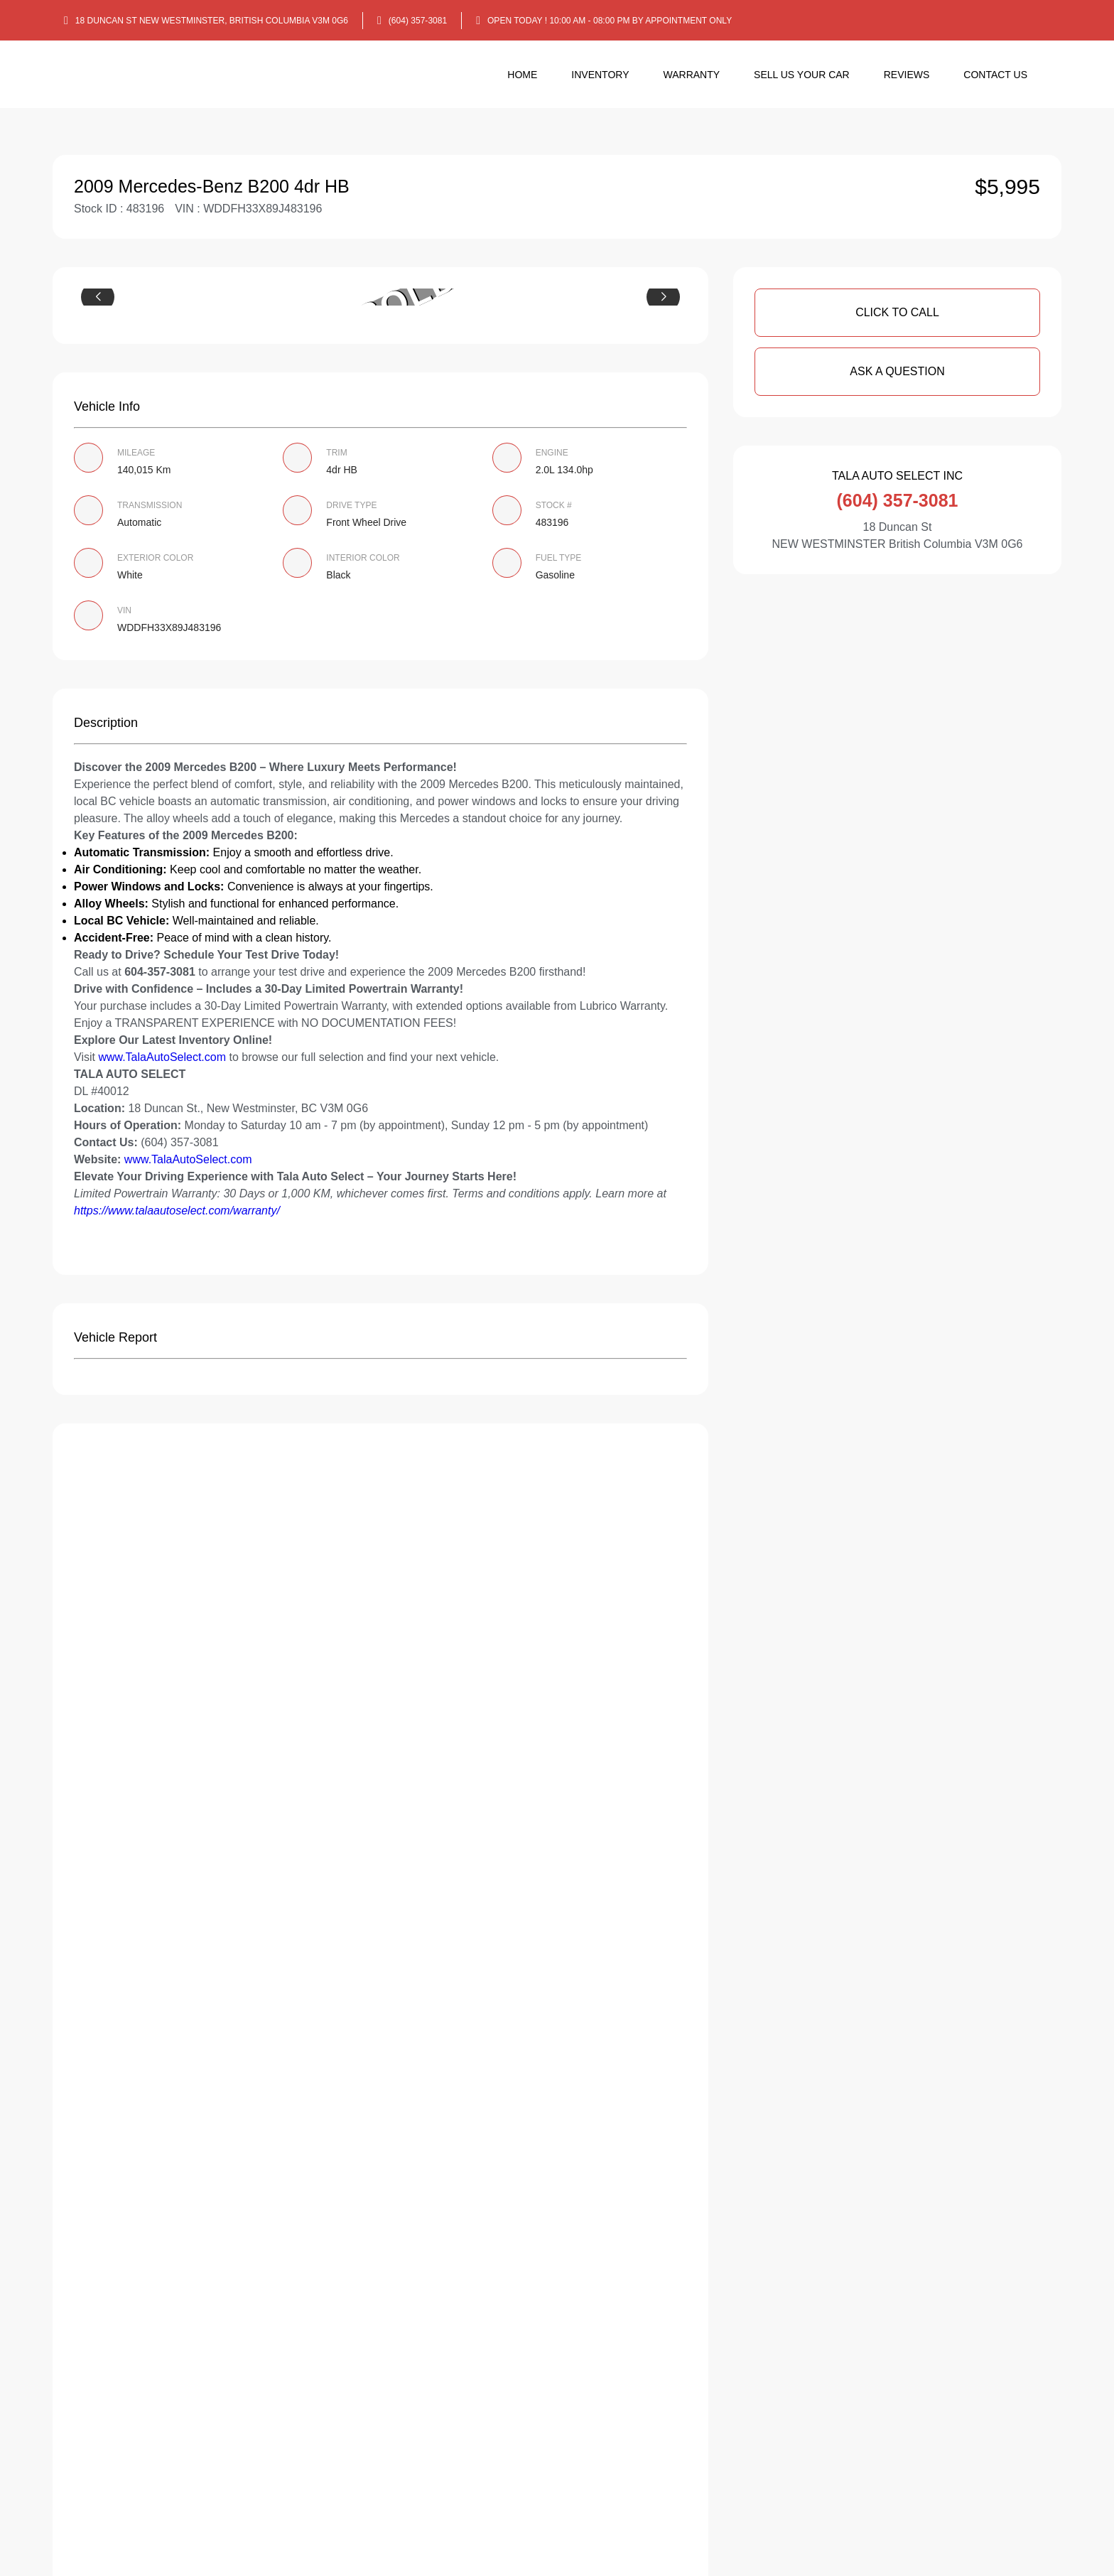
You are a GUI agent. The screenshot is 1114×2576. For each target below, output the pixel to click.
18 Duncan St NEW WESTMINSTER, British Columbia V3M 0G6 (211, 21)
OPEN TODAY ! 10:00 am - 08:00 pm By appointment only (609, 21)
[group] (380, 297)
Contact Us (995, 74)
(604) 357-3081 (418, 21)
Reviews (907, 74)
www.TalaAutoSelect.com (162, 1057)
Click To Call (897, 312)
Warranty (692, 74)
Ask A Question (897, 371)
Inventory (600, 74)
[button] (97, 297)
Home (522, 74)
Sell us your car (802, 74)
